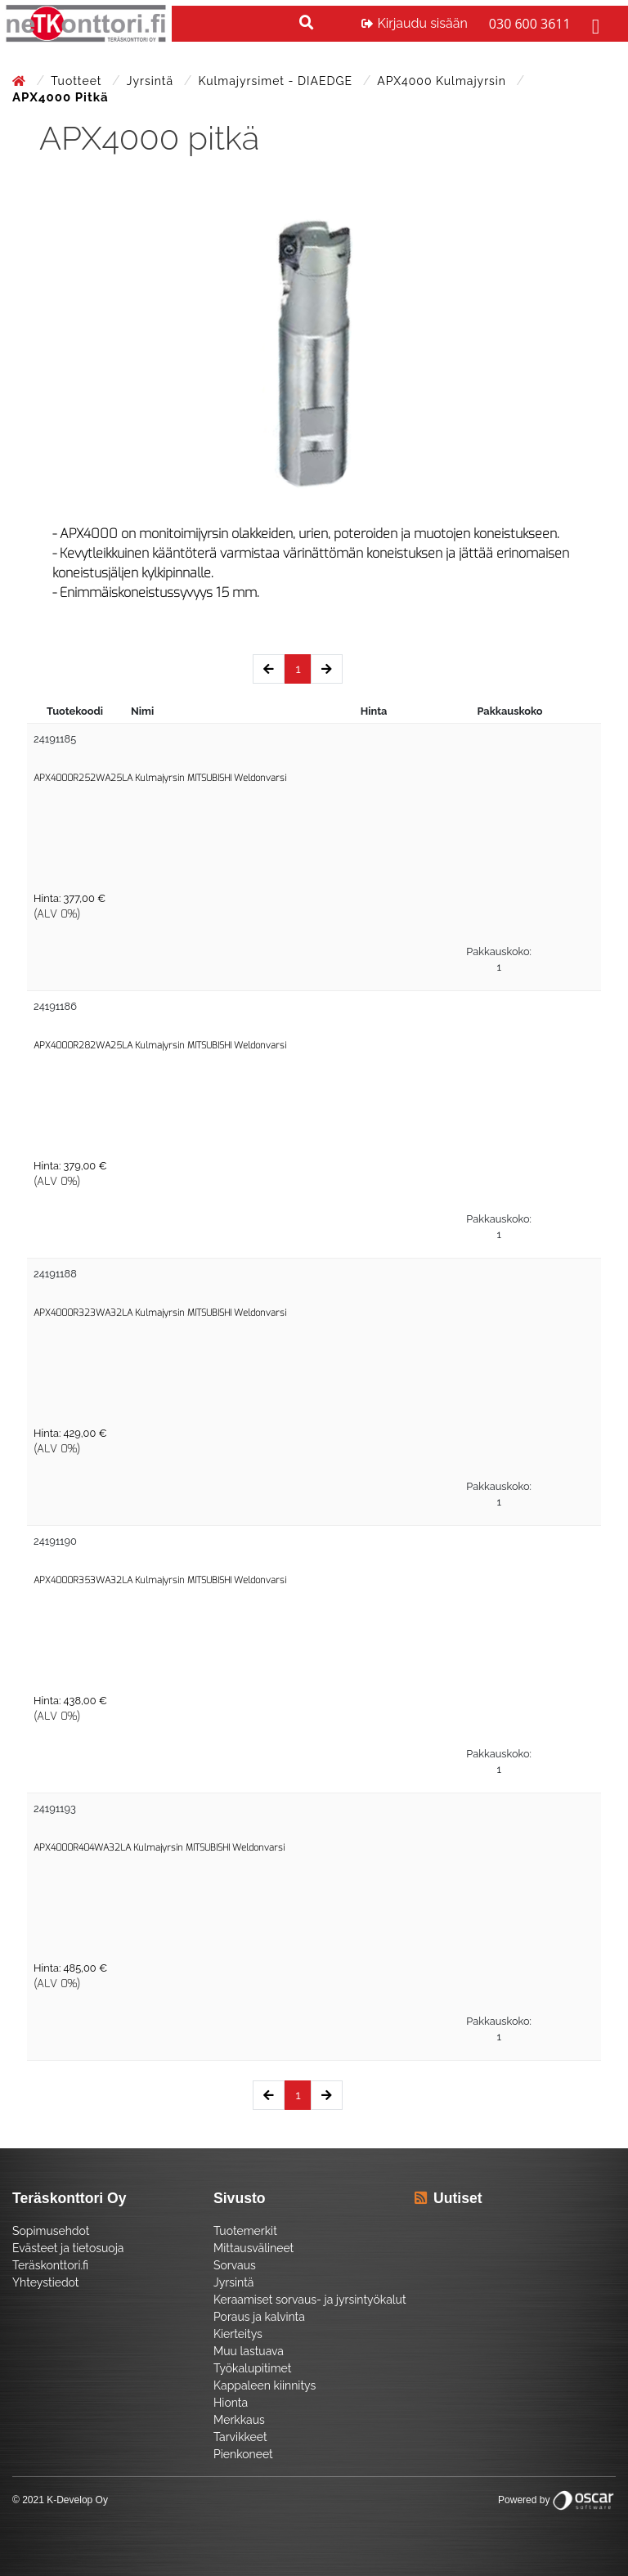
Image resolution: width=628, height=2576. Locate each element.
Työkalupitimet (252, 2368)
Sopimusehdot (50, 2230)
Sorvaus (234, 2265)
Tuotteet (78, 81)
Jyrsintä (152, 81)
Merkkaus (239, 2419)
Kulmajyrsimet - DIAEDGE (277, 81)
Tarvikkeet (240, 2437)
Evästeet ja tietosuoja (67, 2248)
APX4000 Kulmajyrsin (443, 81)
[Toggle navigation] (593, 24)
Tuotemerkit (245, 2230)
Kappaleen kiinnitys (264, 2385)
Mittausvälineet (253, 2248)
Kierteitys (237, 2333)
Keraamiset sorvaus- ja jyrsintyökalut (309, 2299)
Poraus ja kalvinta (259, 2316)
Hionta (230, 2402)
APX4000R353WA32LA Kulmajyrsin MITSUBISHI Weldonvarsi (160, 1580)
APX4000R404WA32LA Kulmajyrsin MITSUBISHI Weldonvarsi (159, 1848)
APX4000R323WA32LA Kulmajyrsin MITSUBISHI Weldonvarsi (160, 1313)
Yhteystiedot (45, 2282)
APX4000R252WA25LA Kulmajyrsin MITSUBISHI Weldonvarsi (160, 778)
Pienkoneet (243, 2454)
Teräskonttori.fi (50, 2265)
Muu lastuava (248, 2351)
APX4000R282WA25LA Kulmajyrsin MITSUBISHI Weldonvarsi (160, 1045)
